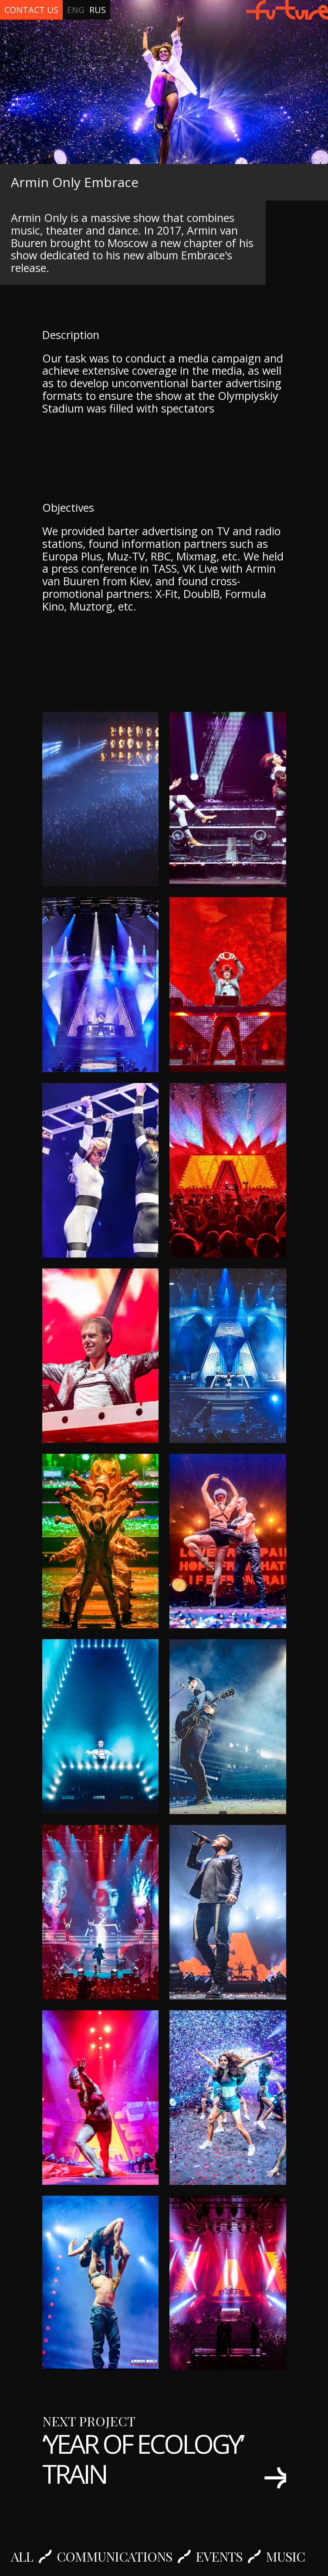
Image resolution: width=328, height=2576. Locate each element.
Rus (97, 9)
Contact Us (31, 10)
